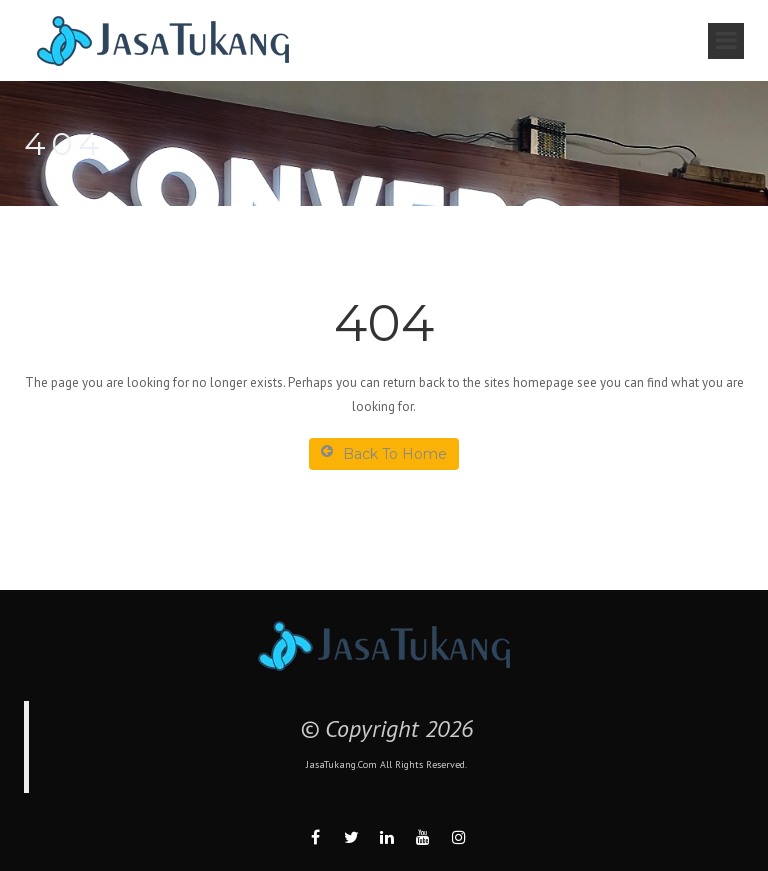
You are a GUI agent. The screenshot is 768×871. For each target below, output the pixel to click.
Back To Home (384, 453)
